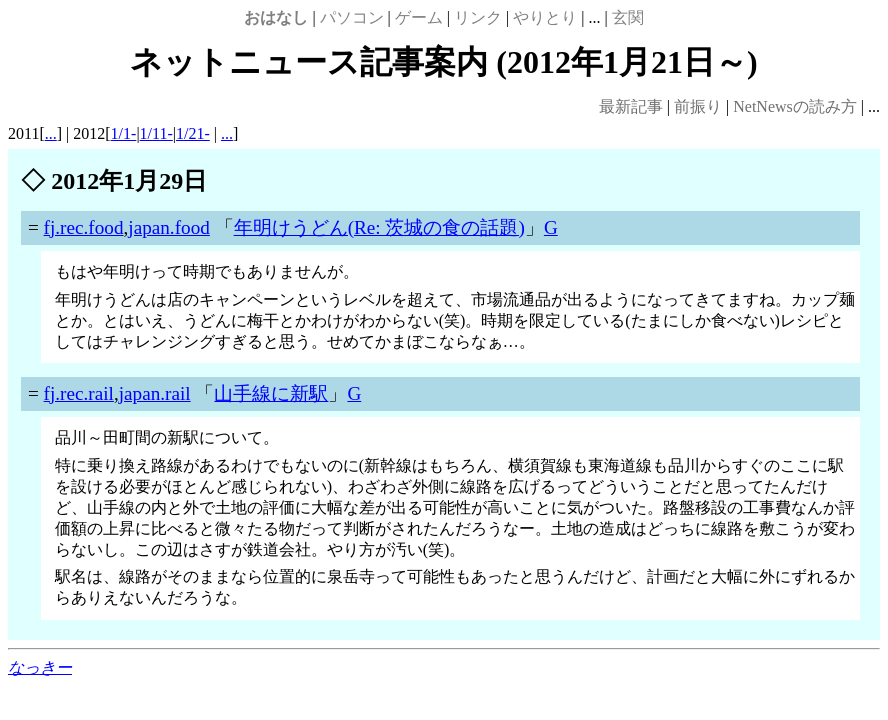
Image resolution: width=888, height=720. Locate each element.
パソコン (352, 17)
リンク (478, 17)
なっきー (40, 667)
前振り (698, 106)
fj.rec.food (84, 227)
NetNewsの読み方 (795, 106)
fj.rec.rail (79, 393)
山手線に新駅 (271, 393)
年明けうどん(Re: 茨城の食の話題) (379, 227)
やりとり (545, 17)
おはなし (276, 17)
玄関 (628, 17)
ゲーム (419, 17)
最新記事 (631, 106)
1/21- (193, 133)
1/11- (156, 133)
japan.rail (155, 393)
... (51, 133)
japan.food (169, 227)
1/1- (124, 133)
